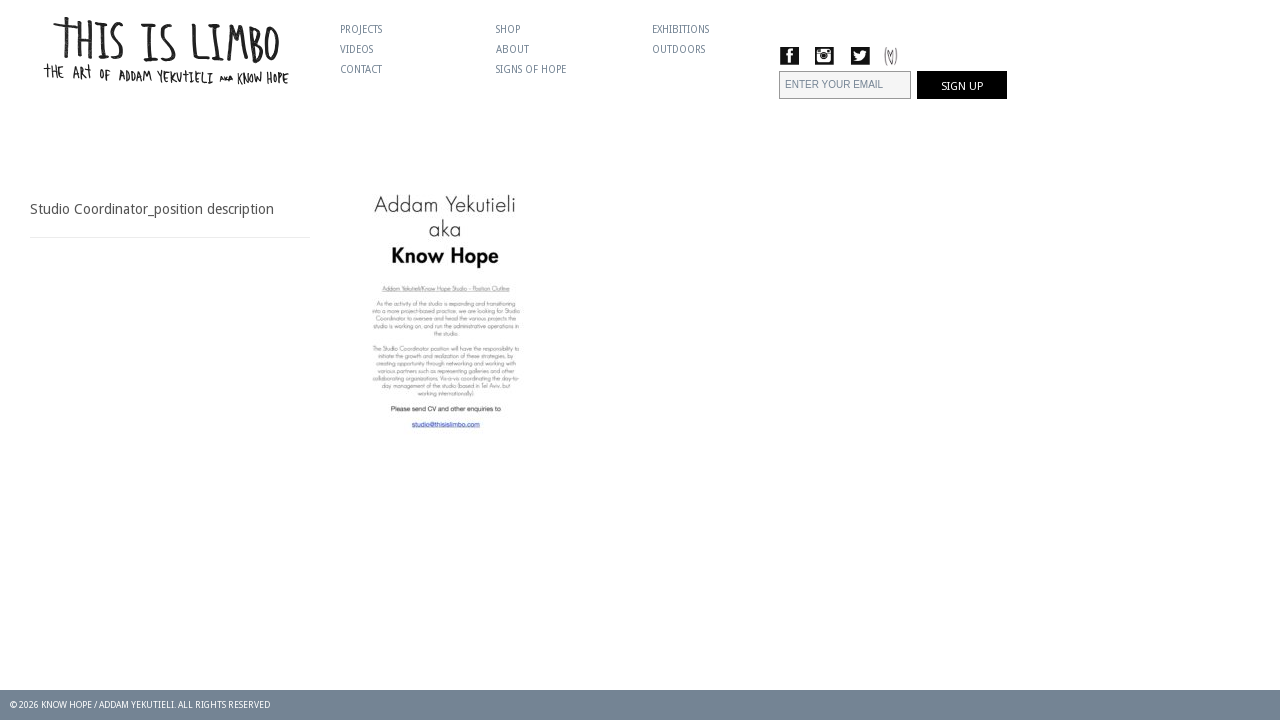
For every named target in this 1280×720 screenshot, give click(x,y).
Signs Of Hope (531, 69)
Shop (508, 29)
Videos (356, 49)
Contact (361, 69)
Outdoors (678, 49)
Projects (361, 29)
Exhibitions (680, 29)
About (512, 49)
